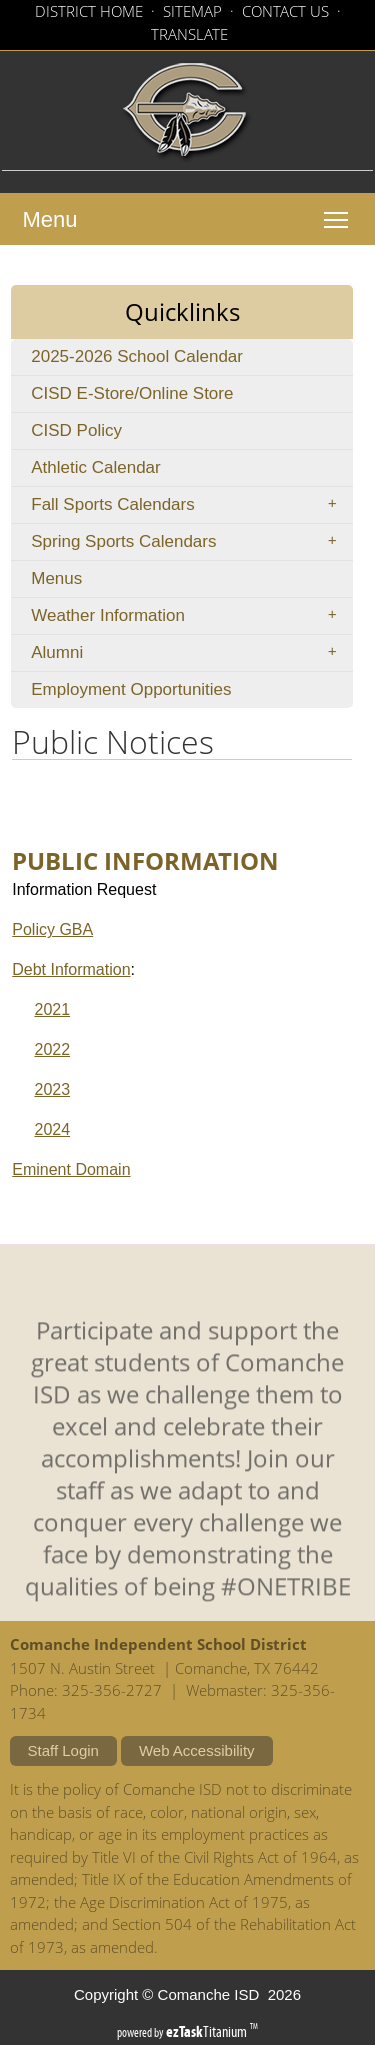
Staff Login (63, 1750)
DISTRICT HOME (89, 11)
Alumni (190, 653)
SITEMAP (192, 11)
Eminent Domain (71, 1169)
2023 (52, 1089)
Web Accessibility (197, 1750)
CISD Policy (107, 434)
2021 (52, 1009)
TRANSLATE (189, 34)
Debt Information (71, 969)
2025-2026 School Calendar (176, 360)
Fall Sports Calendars (190, 505)
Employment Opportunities (162, 693)
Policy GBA (52, 929)
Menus (56, 578)
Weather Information (190, 616)
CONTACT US (285, 11)
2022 (52, 1049)
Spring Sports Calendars (190, 542)
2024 (52, 1129)
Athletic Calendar (126, 471)
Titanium (208, 2031)
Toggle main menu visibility (341, 210)
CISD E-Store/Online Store (163, 397)
